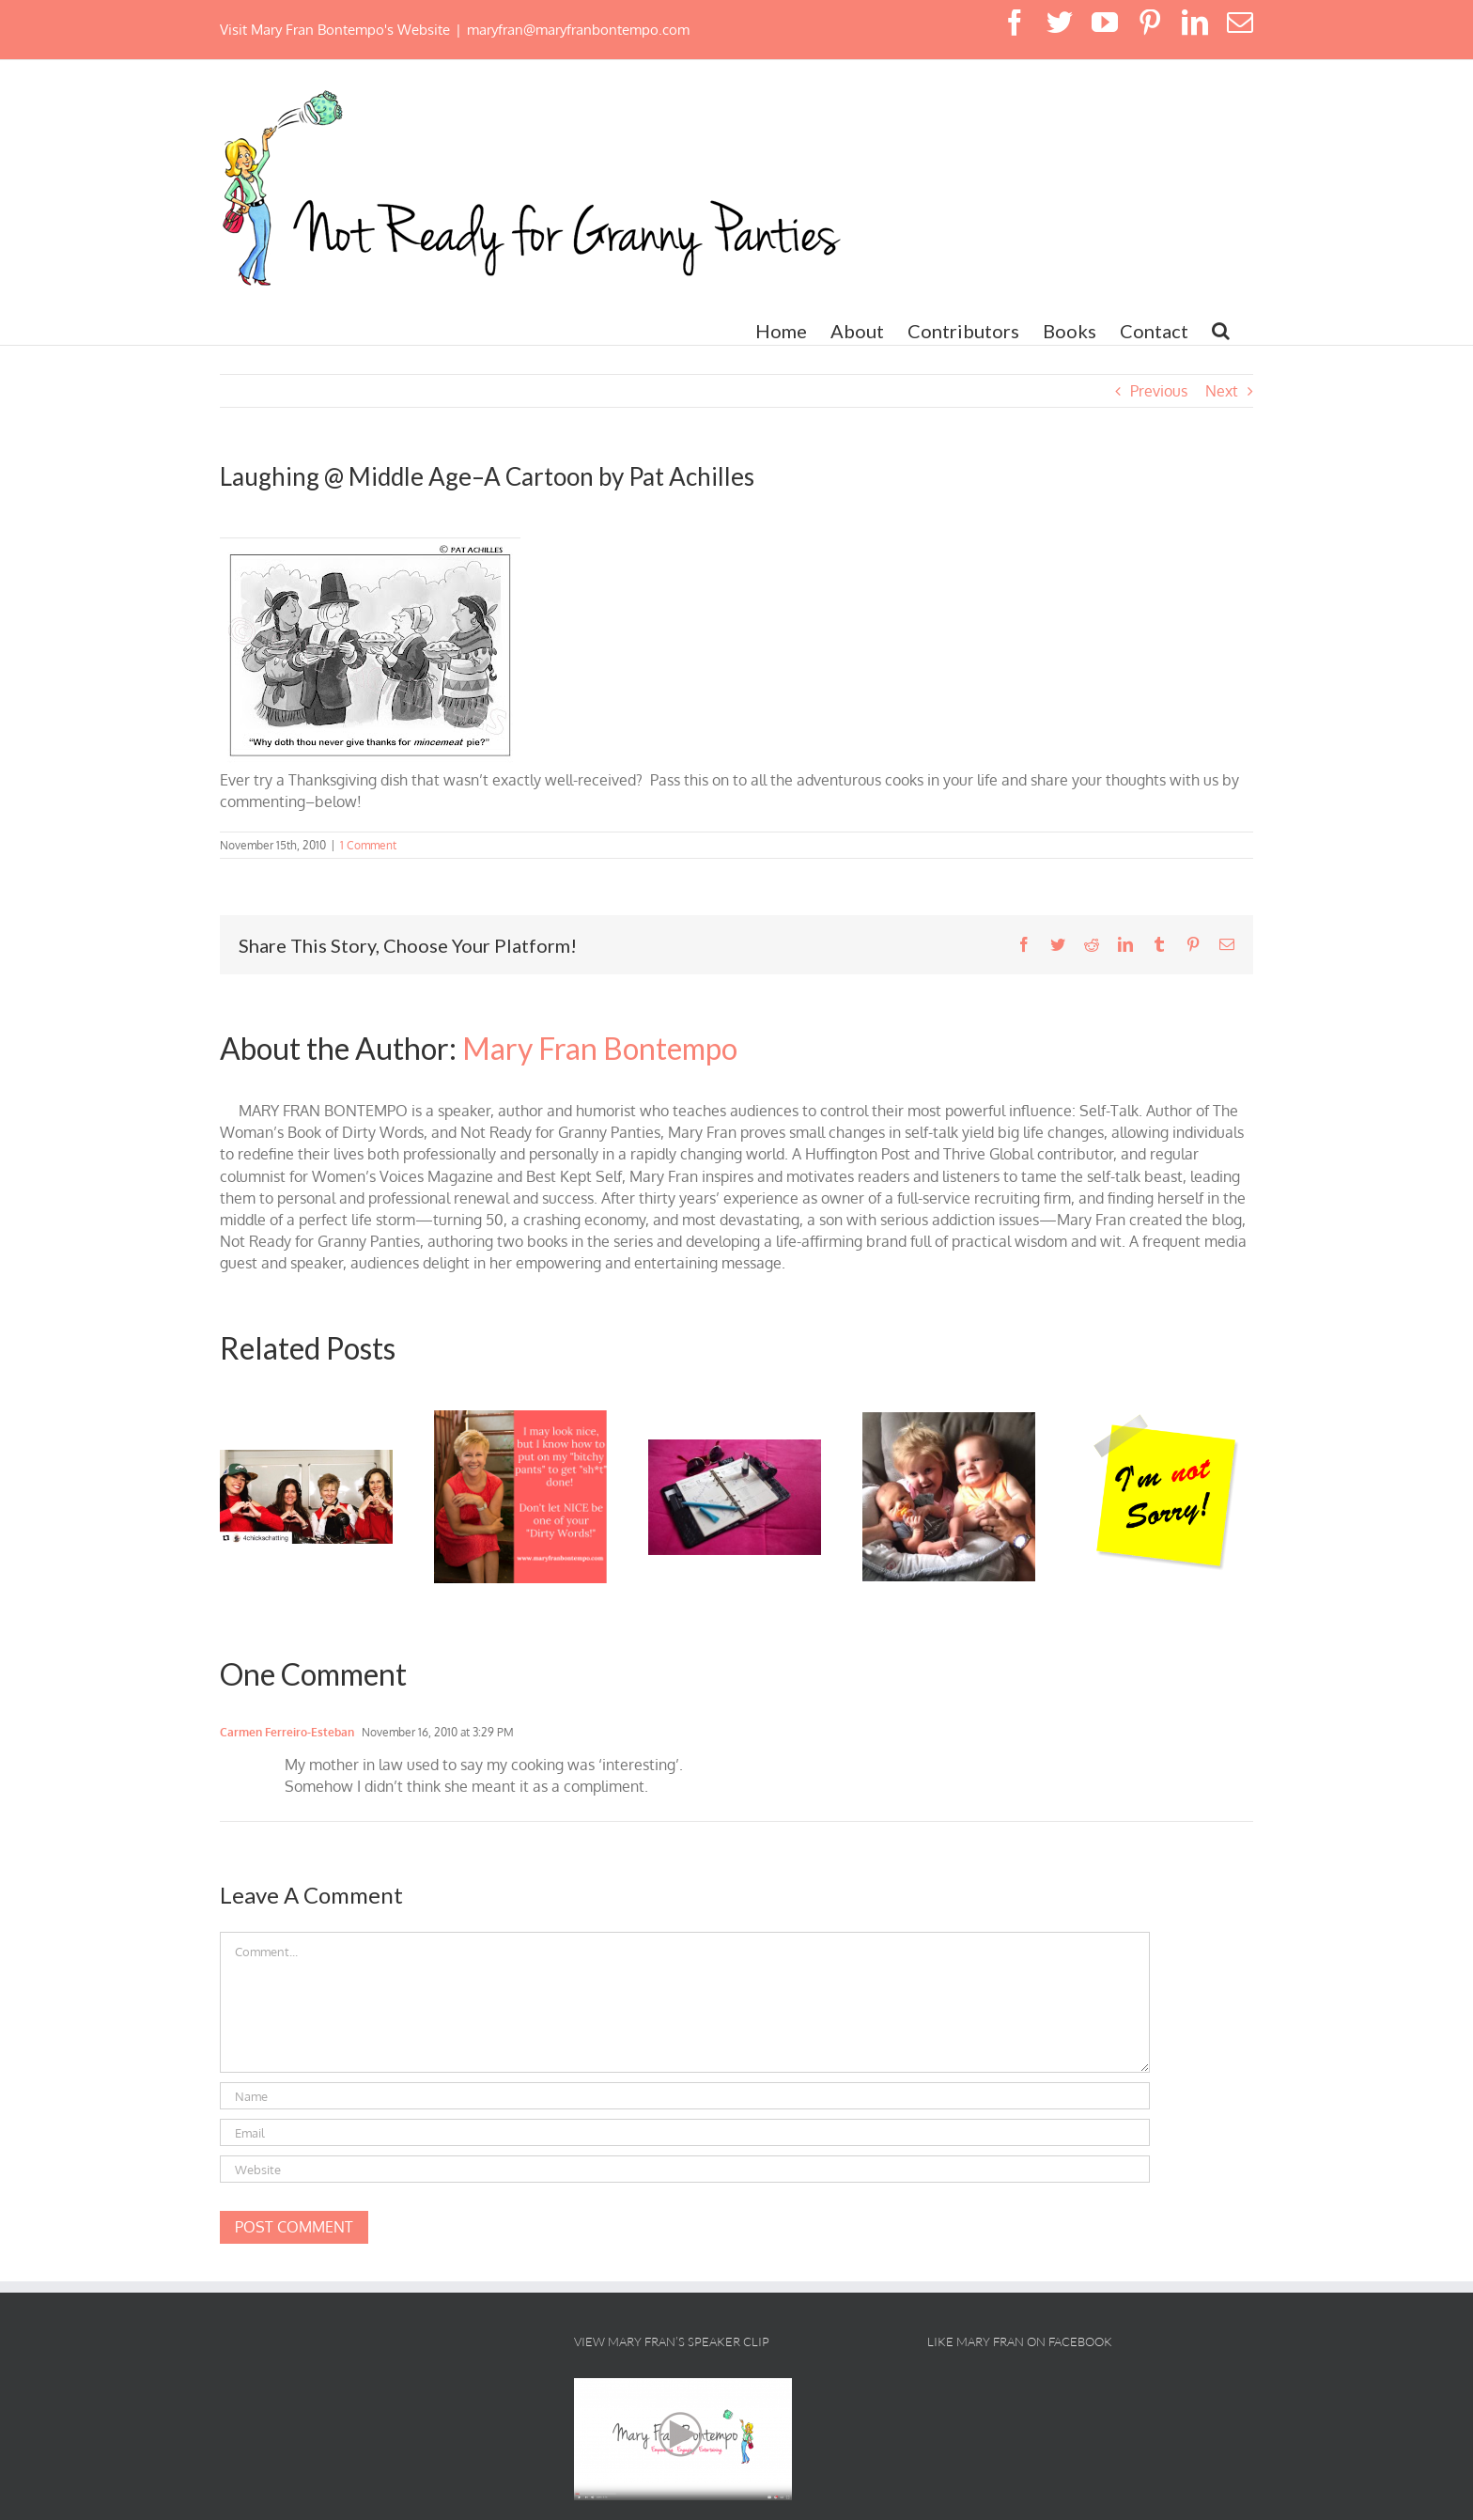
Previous (1158, 390)
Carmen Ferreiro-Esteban (287, 1732)
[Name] (685, 2095)
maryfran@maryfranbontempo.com (578, 30)
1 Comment (368, 845)
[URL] (685, 2169)
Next (1221, 390)
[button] (1221, 331)
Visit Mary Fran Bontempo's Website (335, 30)
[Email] (685, 2132)
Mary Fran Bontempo (599, 1048)
